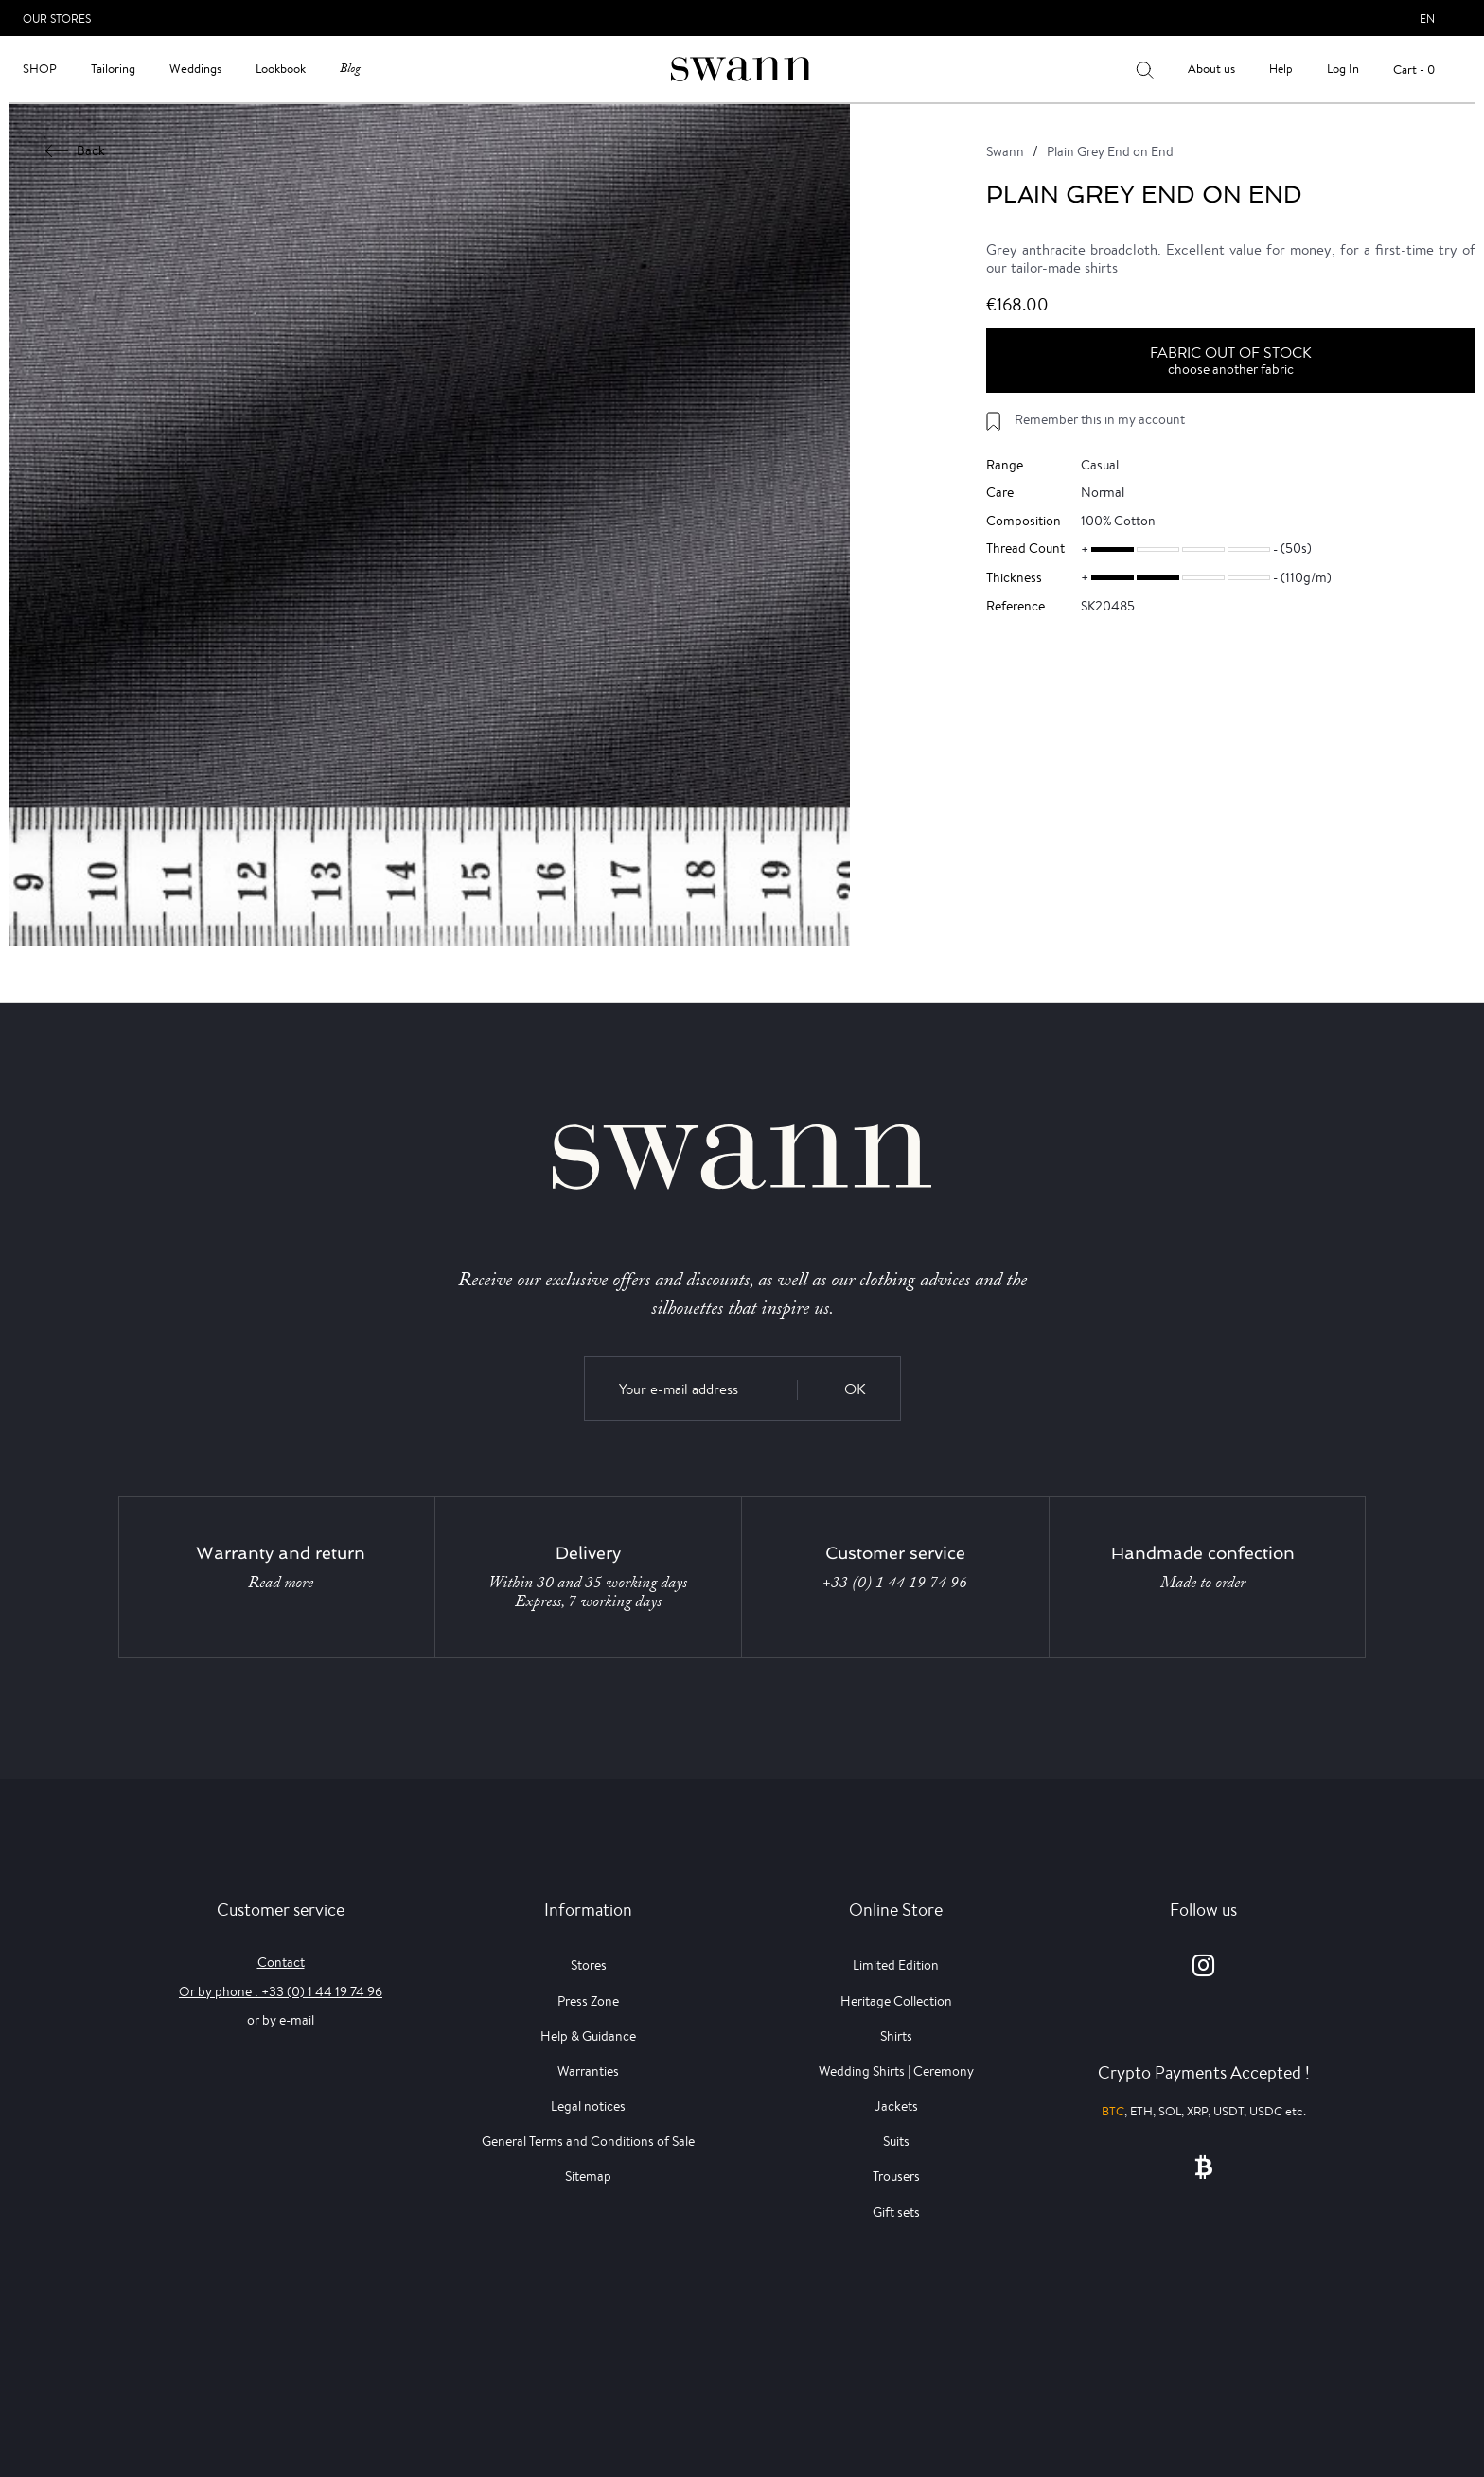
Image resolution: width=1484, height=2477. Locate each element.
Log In (1343, 69)
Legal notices (588, 2105)
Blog (350, 69)
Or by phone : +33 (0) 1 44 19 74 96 (280, 1991)
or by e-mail (280, 2019)
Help (1281, 69)
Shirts (896, 2035)
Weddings (195, 69)
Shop (40, 69)
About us (1211, 69)
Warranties (588, 2070)
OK (855, 1389)
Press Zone (588, 2000)
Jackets (896, 2105)
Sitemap (588, 2176)
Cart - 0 (1414, 70)
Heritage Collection (896, 2000)
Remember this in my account (1100, 419)
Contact (281, 1962)
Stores (589, 1964)
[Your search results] (1145, 69)
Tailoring (113, 69)
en (1427, 18)
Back (75, 150)
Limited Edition (896, 1964)
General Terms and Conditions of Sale (588, 2141)
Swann (1005, 151)
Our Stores (57, 18)
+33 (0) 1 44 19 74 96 (894, 1582)
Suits (896, 2141)
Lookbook (281, 69)
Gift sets (896, 2211)
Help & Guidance (588, 2035)
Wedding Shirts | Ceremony (896, 2070)
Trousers (896, 2176)
